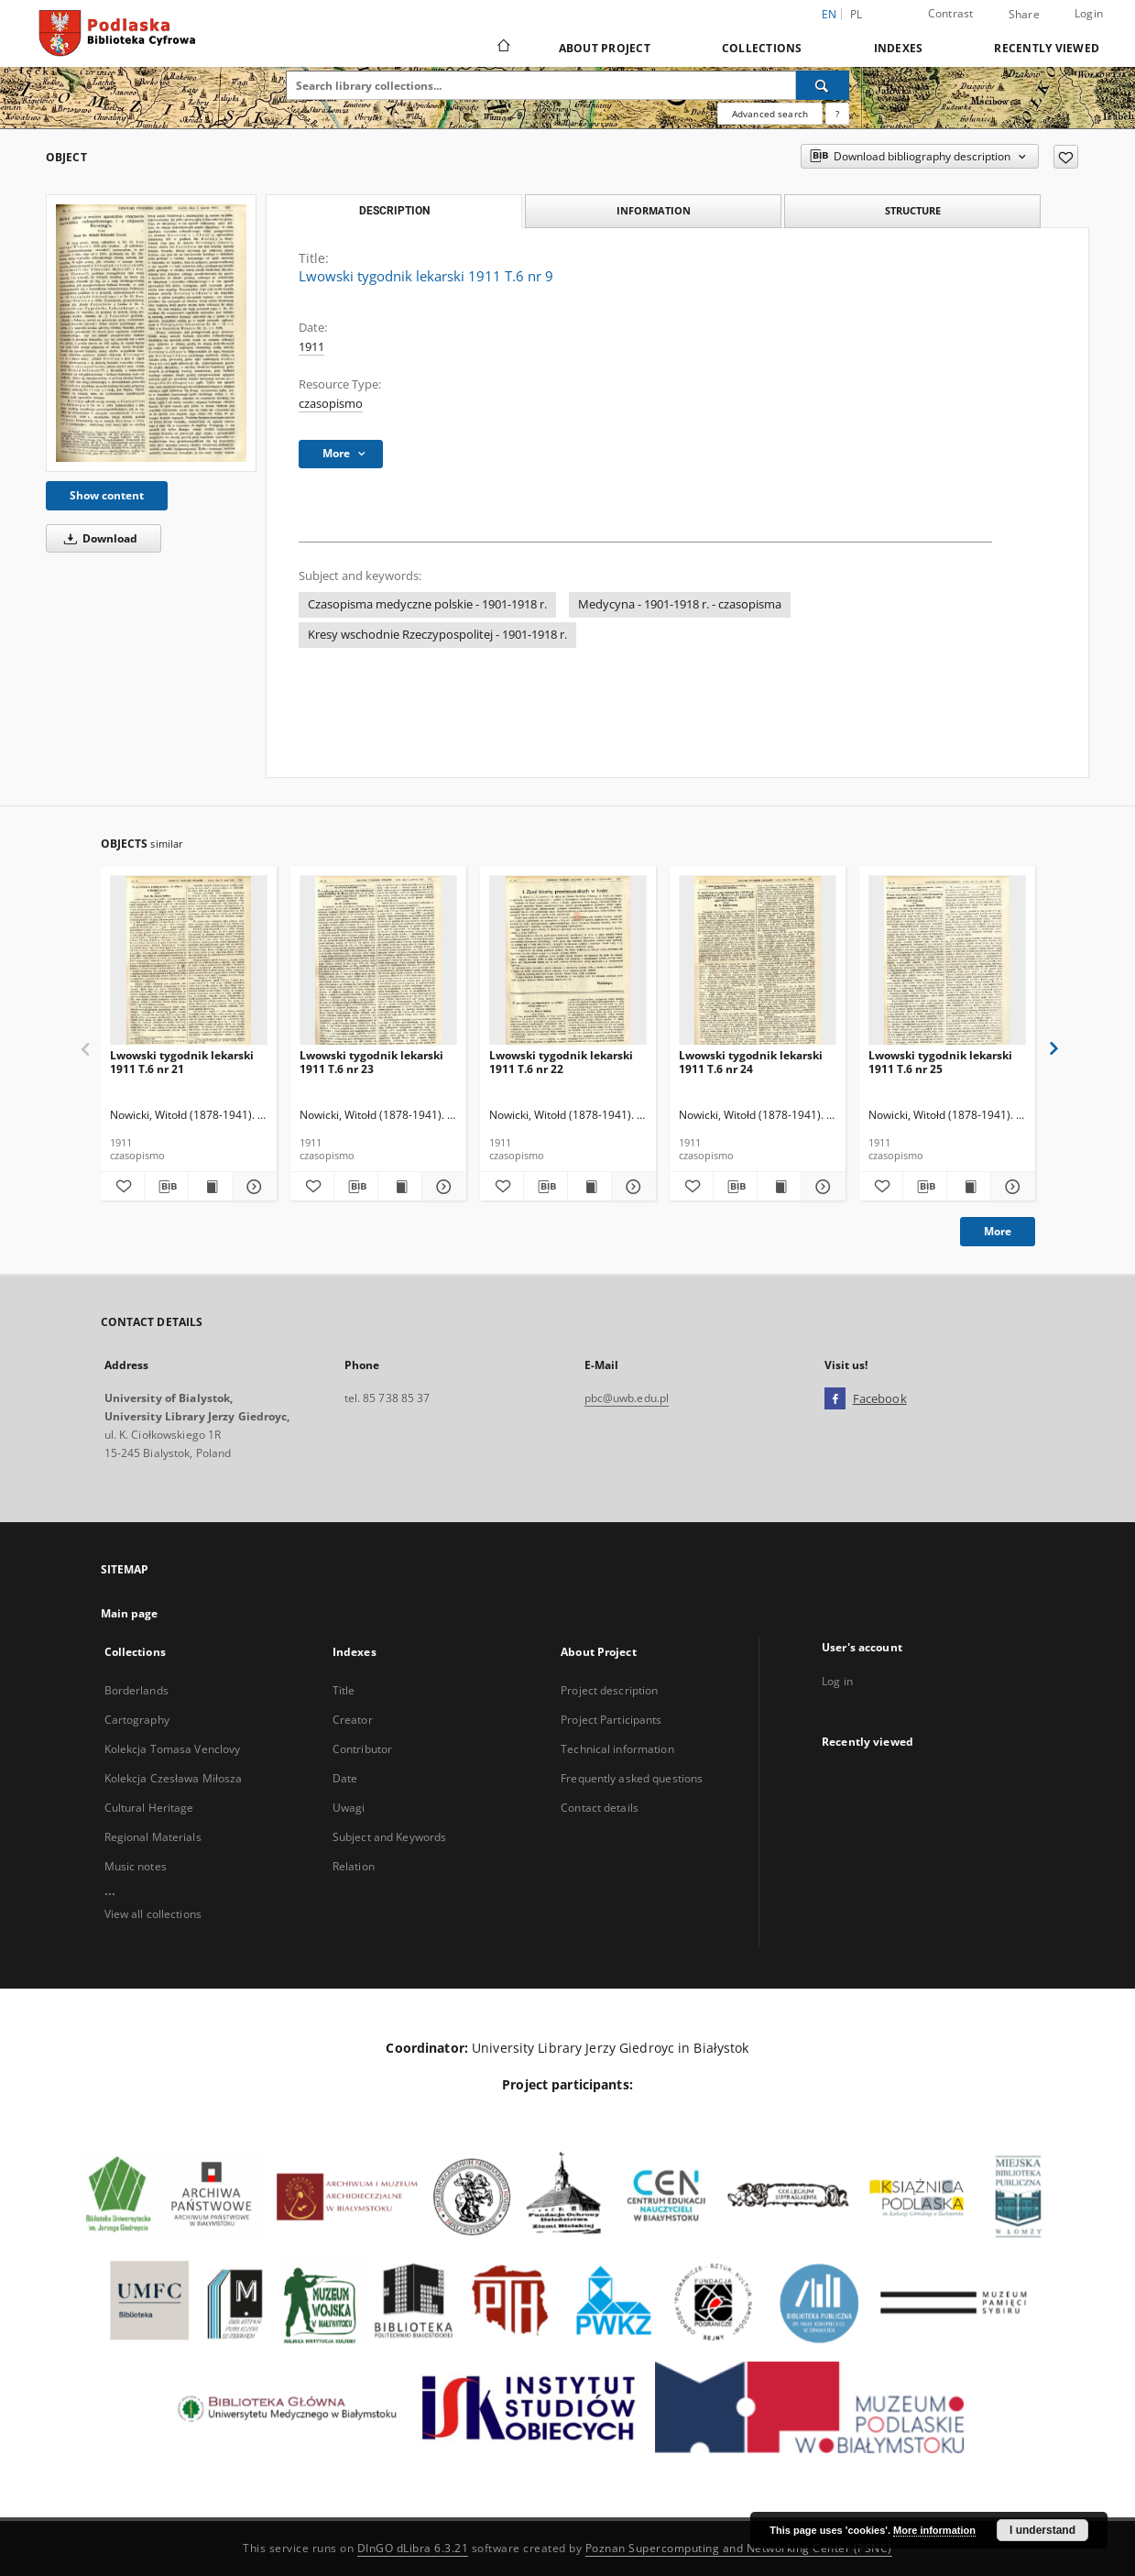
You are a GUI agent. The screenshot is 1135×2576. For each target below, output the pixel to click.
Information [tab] (654, 210)
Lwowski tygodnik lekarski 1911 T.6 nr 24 (751, 1061)
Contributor (362, 1749)
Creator (353, 1719)
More (997, 1231)
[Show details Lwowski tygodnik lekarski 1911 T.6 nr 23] (441, 1187)
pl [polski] (856, 14)
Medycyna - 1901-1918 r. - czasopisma (679, 604)
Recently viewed (1046, 48)
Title (344, 1690)
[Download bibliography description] (166, 1187)
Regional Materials (153, 1837)
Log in (837, 1681)
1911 (311, 347)
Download (97, 538)
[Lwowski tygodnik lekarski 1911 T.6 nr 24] (757, 961)
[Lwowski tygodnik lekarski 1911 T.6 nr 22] (568, 961)
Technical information (617, 1749)
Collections (762, 48)
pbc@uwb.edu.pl (627, 1398)
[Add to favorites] (1065, 157)
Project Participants (611, 1719)
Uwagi (349, 1807)
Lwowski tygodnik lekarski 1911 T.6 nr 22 (561, 1061)
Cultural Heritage (149, 1807)
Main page (129, 1613)
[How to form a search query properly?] (837, 114)
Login (1089, 13)
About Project (604, 48)
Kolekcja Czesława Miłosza (173, 1778)
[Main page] (502, 47)
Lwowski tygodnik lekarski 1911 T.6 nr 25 (940, 1061)
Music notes (135, 1866)
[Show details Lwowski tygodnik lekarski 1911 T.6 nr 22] (630, 1187)
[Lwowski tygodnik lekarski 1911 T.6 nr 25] (947, 961)
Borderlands (136, 1690)
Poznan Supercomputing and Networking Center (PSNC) (738, 2548)
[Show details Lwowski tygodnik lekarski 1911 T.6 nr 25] (1009, 1187)
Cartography (136, 1719)
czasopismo (331, 403)
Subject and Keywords (389, 1837)
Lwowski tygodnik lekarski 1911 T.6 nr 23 (371, 1061)
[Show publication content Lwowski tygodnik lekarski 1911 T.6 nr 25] (968, 1187)
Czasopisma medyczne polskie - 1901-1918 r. (427, 604)
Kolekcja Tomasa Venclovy (172, 1749)
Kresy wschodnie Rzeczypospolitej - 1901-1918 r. (437, 634)
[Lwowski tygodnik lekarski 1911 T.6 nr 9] (151, 333)
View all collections (153, 1914)
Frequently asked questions (632, 1778)
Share (1024, 14)
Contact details (599, 1807)
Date (345, 1778)
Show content (107, 495)
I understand (1042, 2530)
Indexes (898, 48)
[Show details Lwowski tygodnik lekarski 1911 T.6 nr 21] (251, 1187)
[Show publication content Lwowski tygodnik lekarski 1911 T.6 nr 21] (210, 1187)
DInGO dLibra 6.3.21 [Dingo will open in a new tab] (413, 2548)
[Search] (822, 85)
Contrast (951, 13)
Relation (354, 1866)
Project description (609, 1690)
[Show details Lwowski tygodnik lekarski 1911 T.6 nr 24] (820, 1187)
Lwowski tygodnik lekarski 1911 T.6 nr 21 (182, 1061)
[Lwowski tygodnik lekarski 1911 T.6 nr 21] (189, 961)
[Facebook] (835, 1399)
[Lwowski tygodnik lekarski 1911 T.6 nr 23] (378, 961)
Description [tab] (394, 210)
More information (934, 2530)
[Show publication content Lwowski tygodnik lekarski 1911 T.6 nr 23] (399, 1187)
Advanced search (770, 113)
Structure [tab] (913, 210)
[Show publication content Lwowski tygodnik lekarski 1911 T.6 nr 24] (779, 1187)
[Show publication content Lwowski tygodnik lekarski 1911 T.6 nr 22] (589, 1187)
